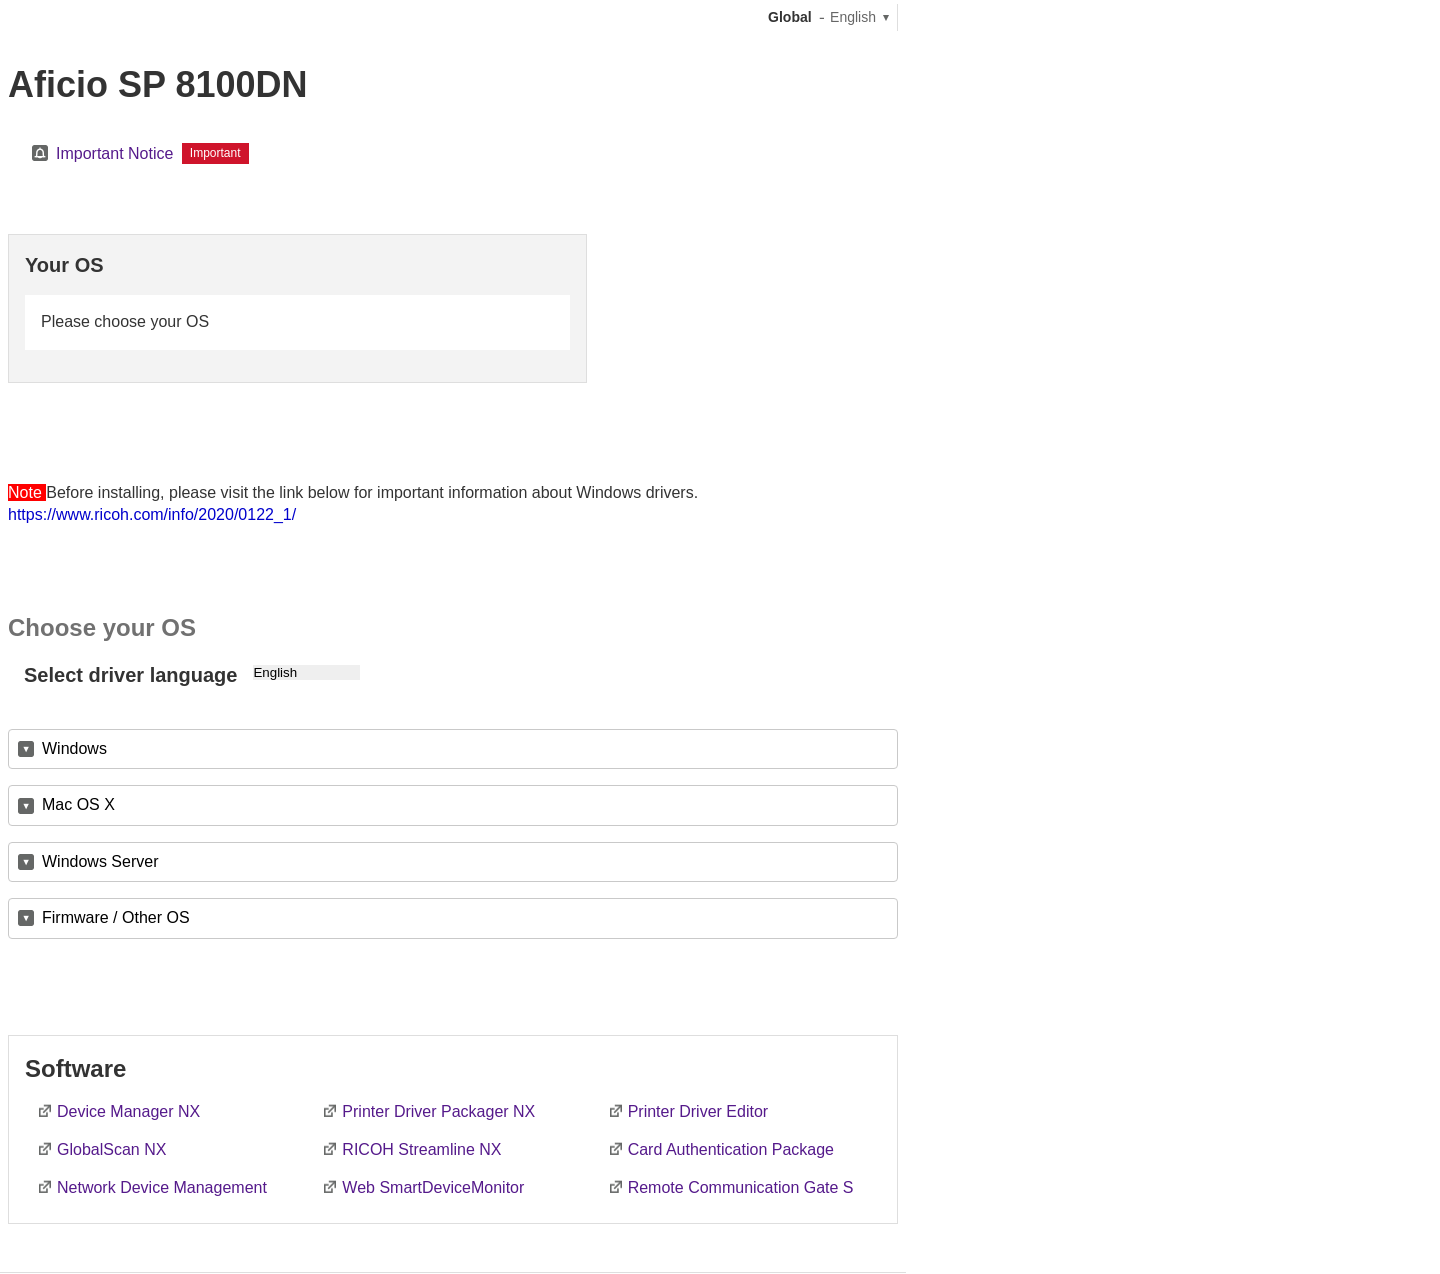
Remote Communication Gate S (741, 1187)
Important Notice (114, 153)
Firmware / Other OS (116, 917)
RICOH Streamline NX (421, 1149)
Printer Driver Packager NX (438, 1111)
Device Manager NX (128, 1111)
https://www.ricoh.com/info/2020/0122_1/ (152, 514)
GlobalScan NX (111, 1149)
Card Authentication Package (731, 1149)
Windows (74, 748)
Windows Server (100, 861)
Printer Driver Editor (698, 1111)
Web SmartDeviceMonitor (433, 1187)
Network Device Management (162, 1187)
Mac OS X (78, 804)
